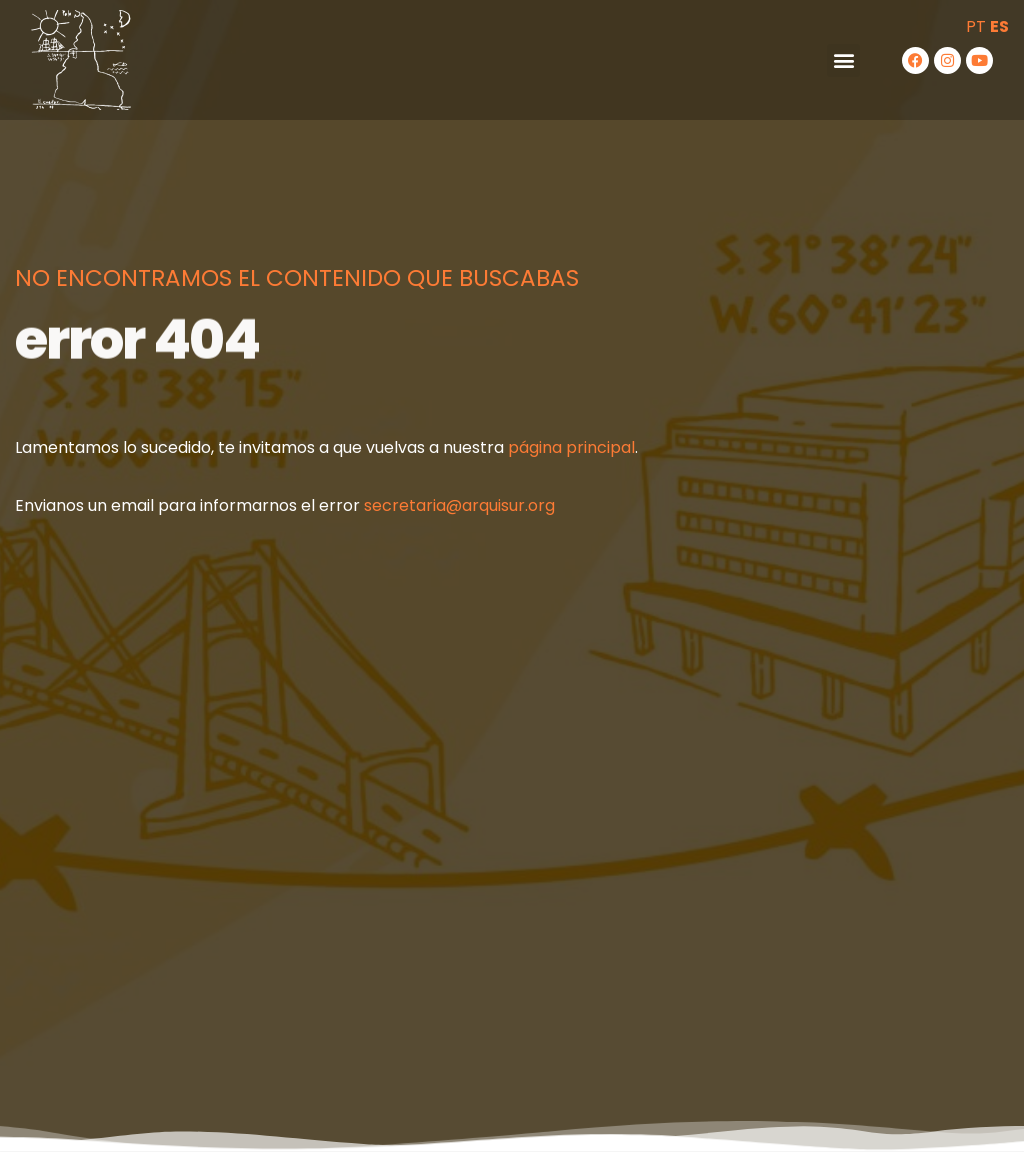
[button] (843, 60)
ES (999, 26)
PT (976, 26)
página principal (571, 447)
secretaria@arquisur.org (459, 505)
